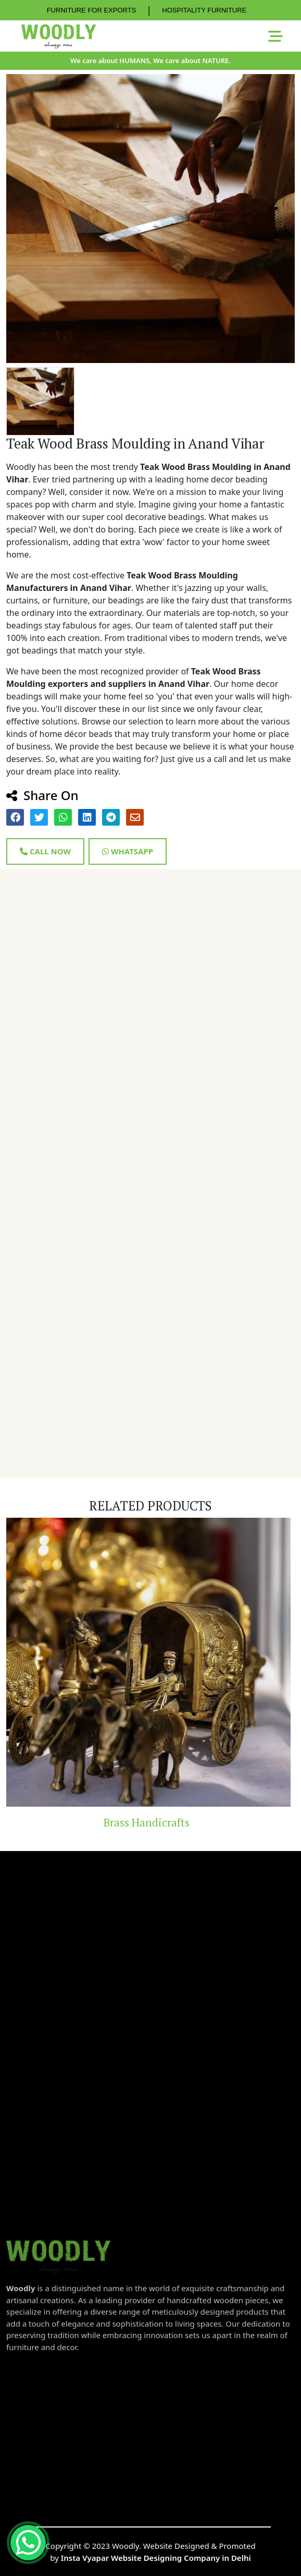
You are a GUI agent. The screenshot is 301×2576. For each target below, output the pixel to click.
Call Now (45, 851)
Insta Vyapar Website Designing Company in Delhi (156, 2558)
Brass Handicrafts (151, 1822)
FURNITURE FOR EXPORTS (91, 10)
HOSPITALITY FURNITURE (204, 10)
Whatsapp (127, 851)
